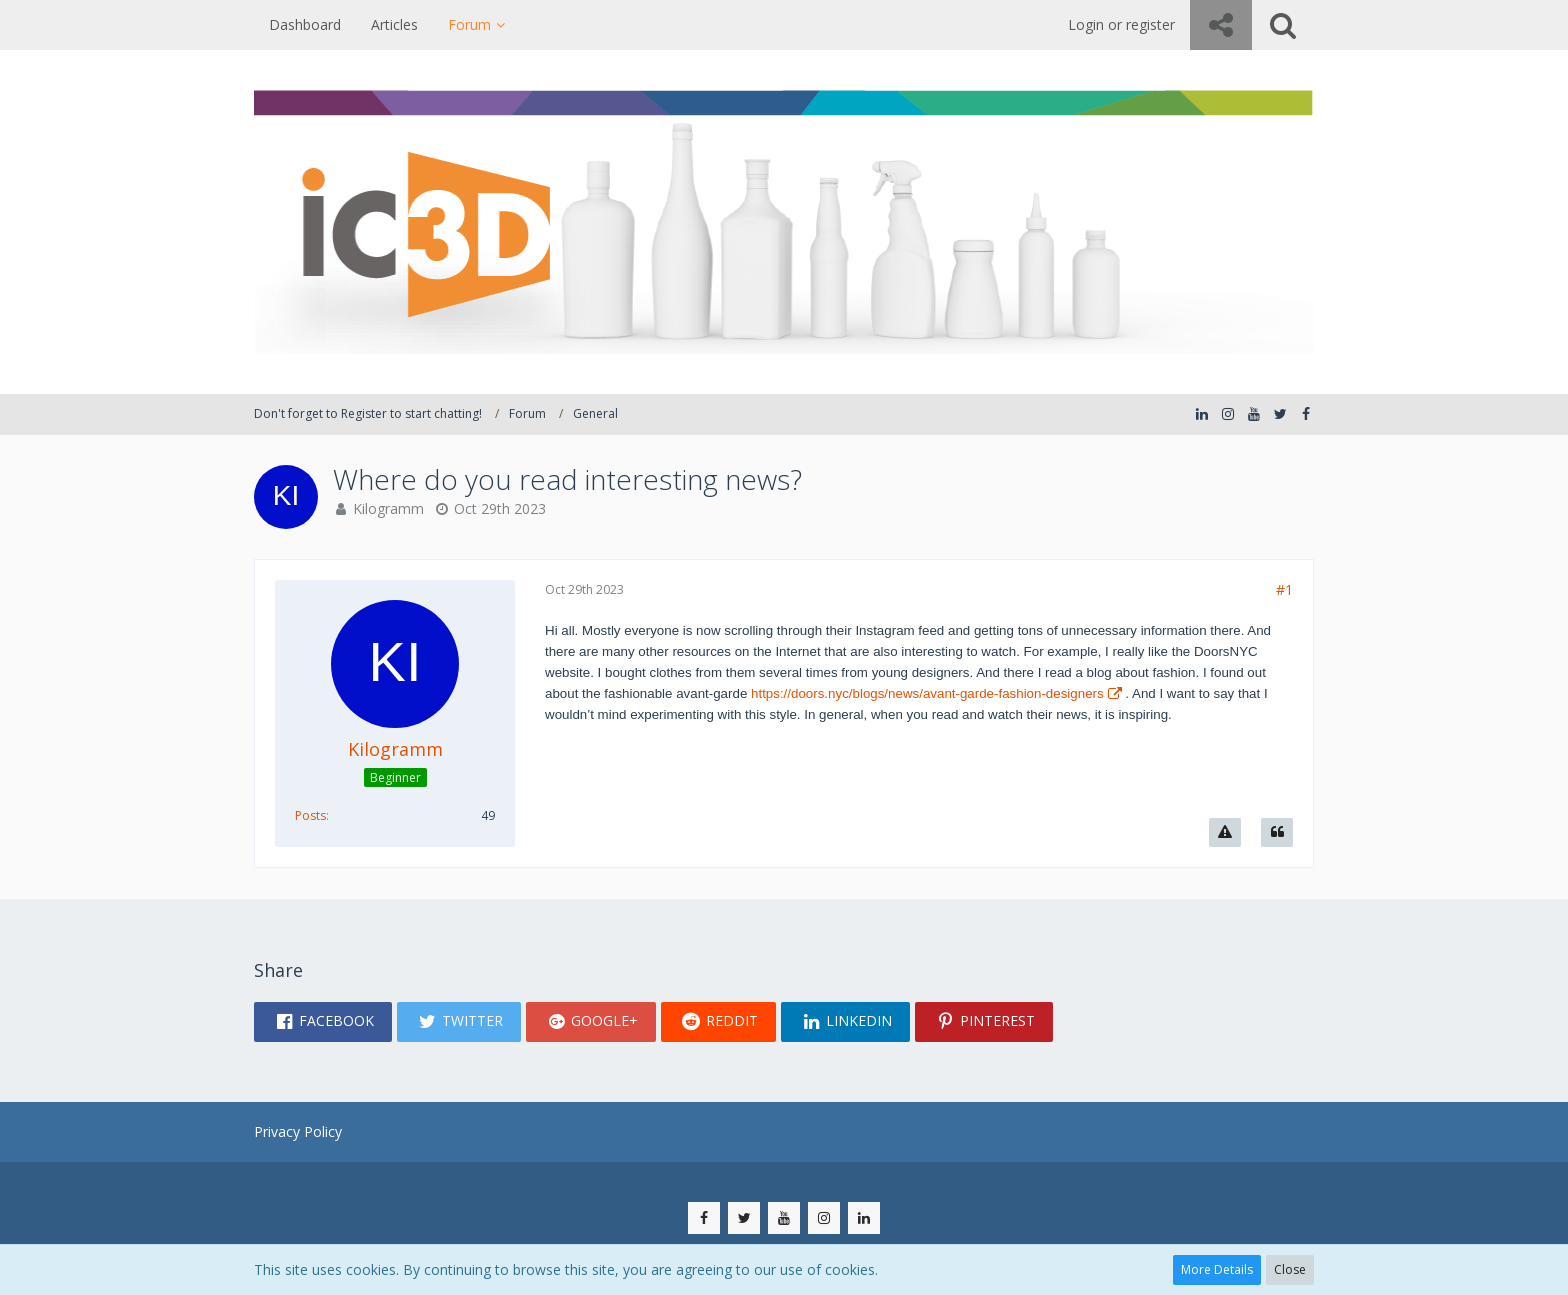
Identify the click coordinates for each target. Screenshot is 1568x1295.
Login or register (1121, 24)
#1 (1284, 589)
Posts (310, 815)
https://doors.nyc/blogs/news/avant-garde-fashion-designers (927, 693)
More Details (1217, 1269)
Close (1290, 1269)
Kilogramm (388, 508)
